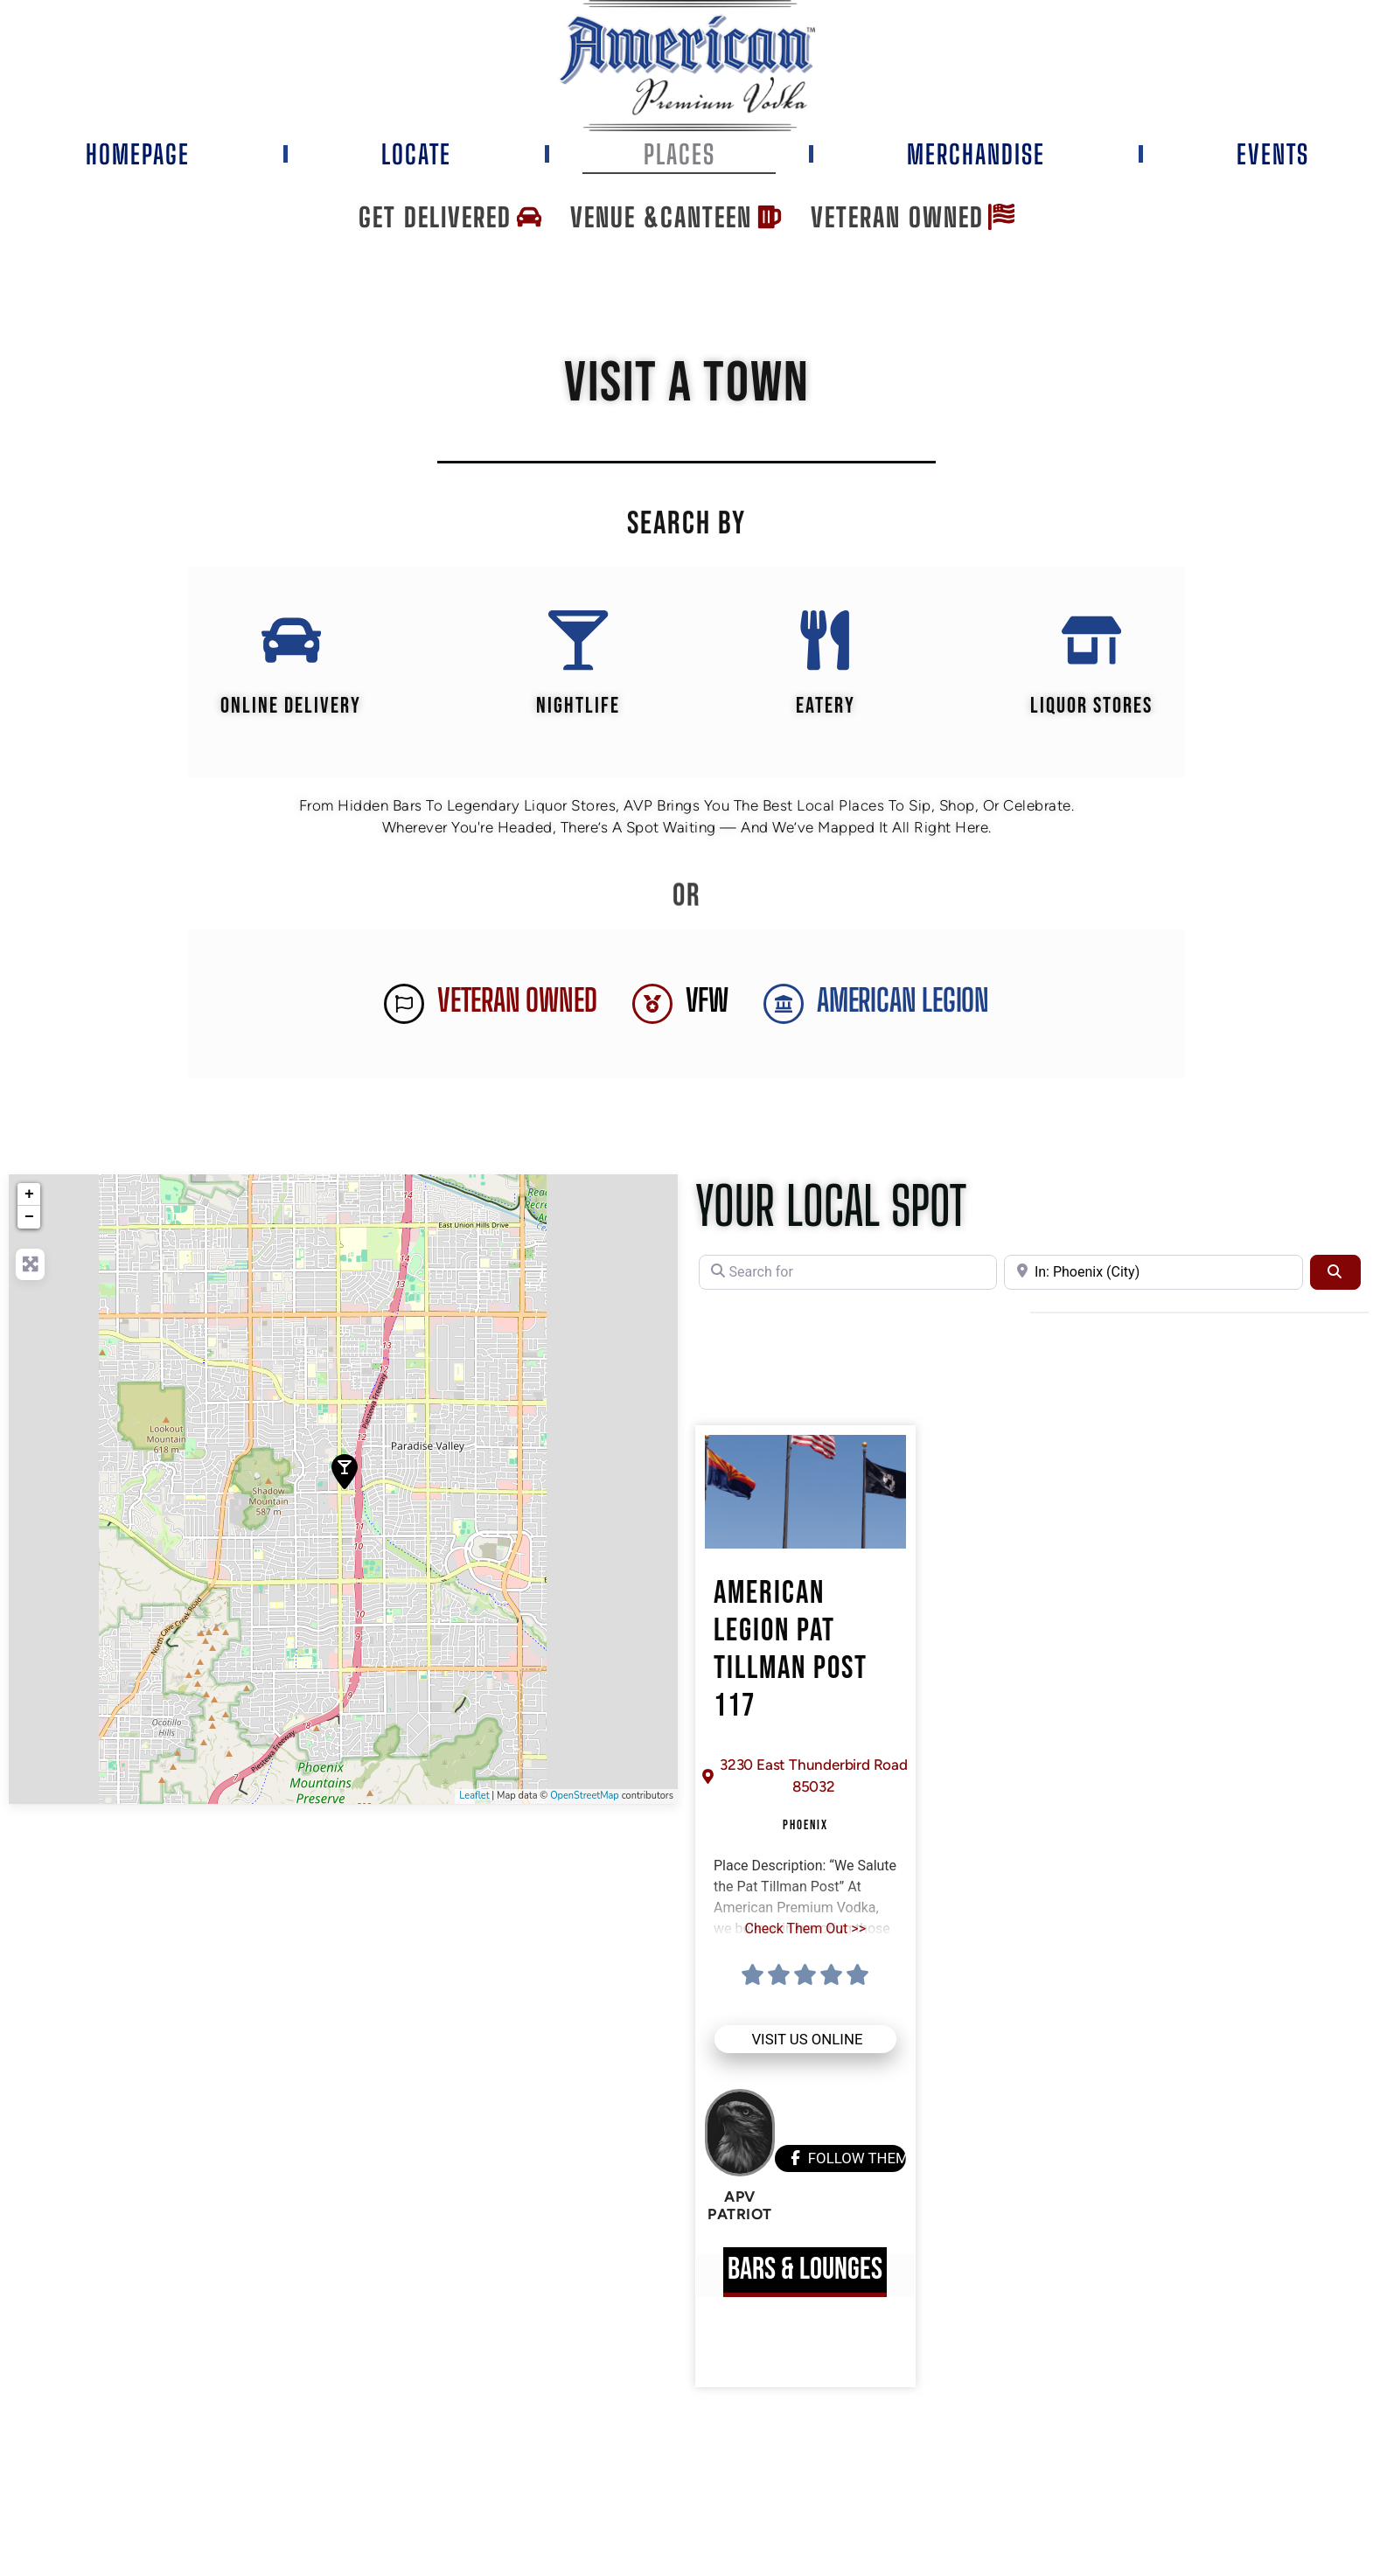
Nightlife (578, 707)
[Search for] (848, 1273)
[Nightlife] (578, 641)
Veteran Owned (516, 1002)
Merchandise (976, 154)
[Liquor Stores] (1092, 641)
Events (1273, 154)
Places (679, 154)
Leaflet (474, 1797)
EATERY (825, 707)
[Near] (1153, 1273)
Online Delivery (290, 707)
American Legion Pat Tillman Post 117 (791, 1652)
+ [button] (29, 1195)
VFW (707, 1002)
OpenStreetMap (584, 1797)
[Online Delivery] (290, 641)
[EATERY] (825, 641)
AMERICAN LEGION (903, 1002)
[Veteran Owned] (404, 1005)
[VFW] (652, 1005)
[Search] (1335, 1273)
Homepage (138, 154)
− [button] (29, 1218)
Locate (416, 154)
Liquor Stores (1092, 707)
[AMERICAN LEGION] (783, 1005)
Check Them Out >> (805, 1929)
